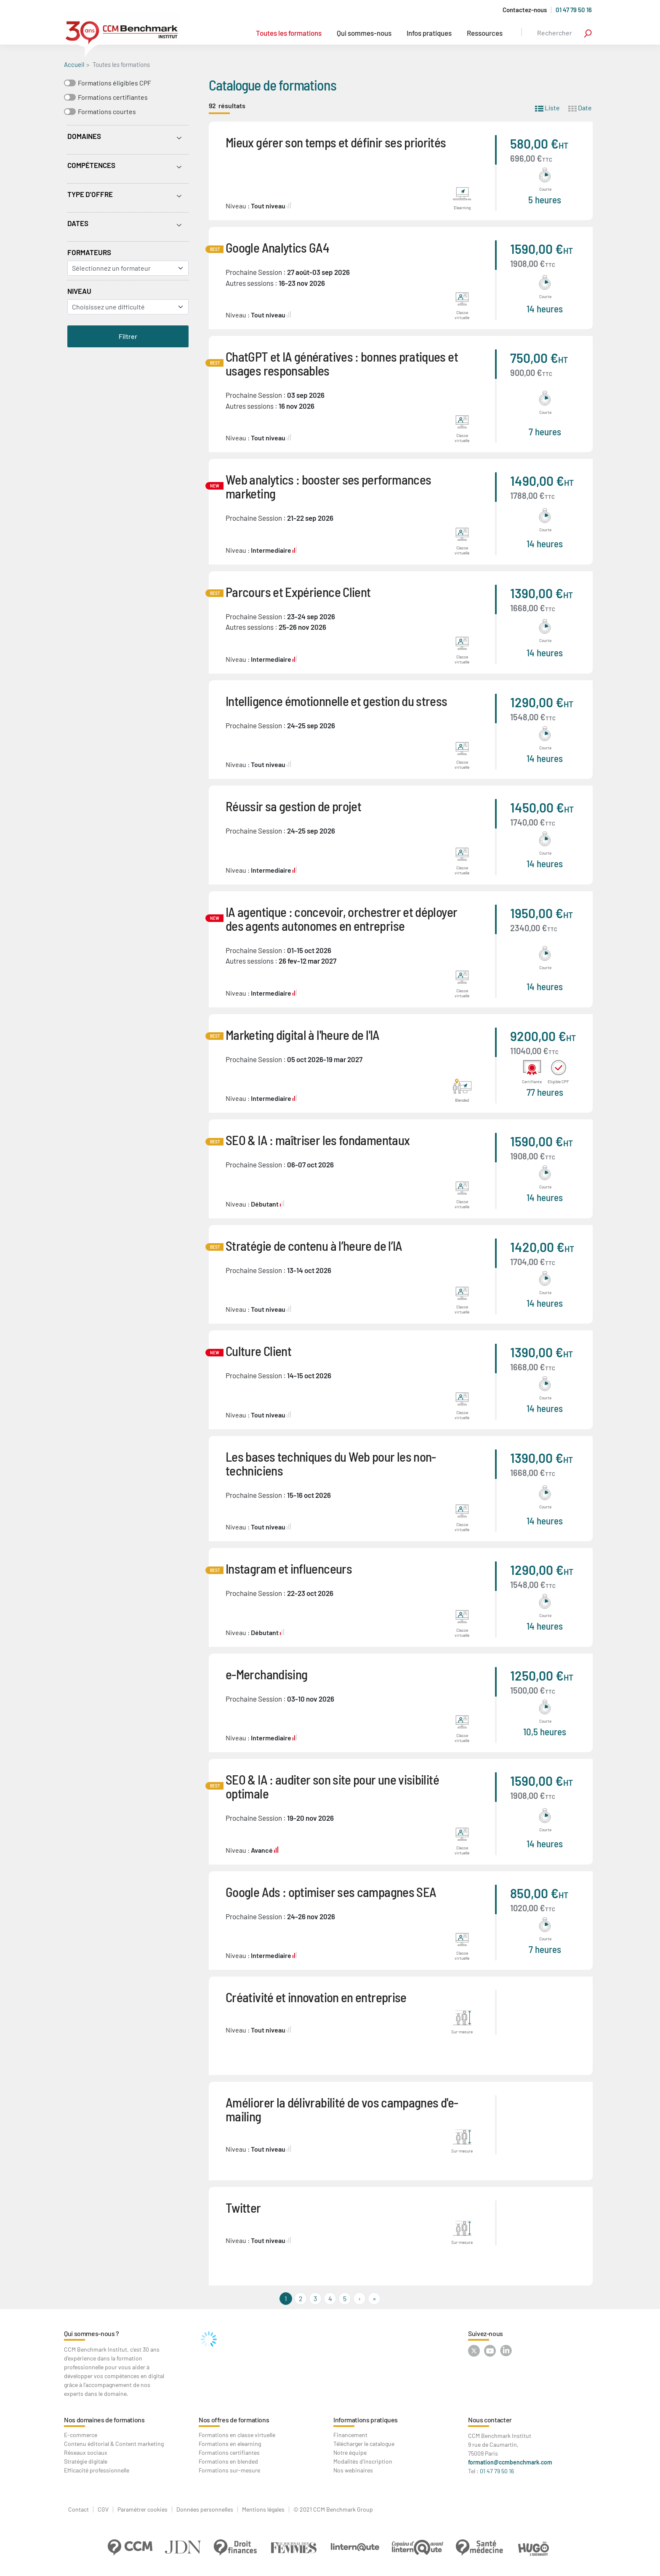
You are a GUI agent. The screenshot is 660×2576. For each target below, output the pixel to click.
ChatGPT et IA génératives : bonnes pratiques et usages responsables (342, 363)
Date (580, 107)
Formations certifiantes (113, 97)
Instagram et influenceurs (289, 1568)
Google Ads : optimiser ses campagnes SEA (331, 1891)
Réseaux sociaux (85, 2452)
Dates (77, 223)
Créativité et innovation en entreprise (316, 1997)
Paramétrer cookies (142, 2509)
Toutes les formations (289, 33)
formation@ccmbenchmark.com (510, 2462)
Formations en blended (228, 2461)
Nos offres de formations (234, 2420)
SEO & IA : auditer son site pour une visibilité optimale (332, 1786)
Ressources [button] (485, 33)
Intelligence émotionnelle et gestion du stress (336, 701)
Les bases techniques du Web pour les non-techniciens (331, 1463)
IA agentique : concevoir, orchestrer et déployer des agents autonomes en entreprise (341, 918)
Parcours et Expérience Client (298, 591)
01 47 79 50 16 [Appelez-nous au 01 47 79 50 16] (574, 9)
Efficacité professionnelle (96, 2470)
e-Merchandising (266, 1674)
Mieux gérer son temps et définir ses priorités (336, 142)
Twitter (243, 2207)
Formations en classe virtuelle (237, 2434)
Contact (78, 2509)
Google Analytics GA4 (277, 247)
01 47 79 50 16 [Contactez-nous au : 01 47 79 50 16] (497, 2471)
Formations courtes (107, 111)
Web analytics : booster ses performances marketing (328, 486)
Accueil (74, 64)
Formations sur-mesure (229, 2470)
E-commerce (80, 2434)
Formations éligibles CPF (114, 83)
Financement (350, 2434)
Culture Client (258, 1351)
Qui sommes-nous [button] (364, 33)
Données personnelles (204, 2509)
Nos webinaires (353, 2470)
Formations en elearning (230, 2443)
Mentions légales (263, 2509)
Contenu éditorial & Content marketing (114, 2443)
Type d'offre (90, 194)
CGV (103, 2509)
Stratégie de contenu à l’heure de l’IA (314, 1245)
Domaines (84, 136)
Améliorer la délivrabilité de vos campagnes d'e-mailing (342, 2109)
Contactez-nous (525, 10)
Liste (547, 107)
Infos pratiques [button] (429, 33)
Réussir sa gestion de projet (293, 806)
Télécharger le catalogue (363, 2443)
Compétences (91, 165)
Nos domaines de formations (104, 2420)
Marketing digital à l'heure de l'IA (303, 1034)
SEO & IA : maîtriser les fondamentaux (318, 1140)
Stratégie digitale (85, 2461)
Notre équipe (350, 2452)
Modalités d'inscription (362, 2461)
